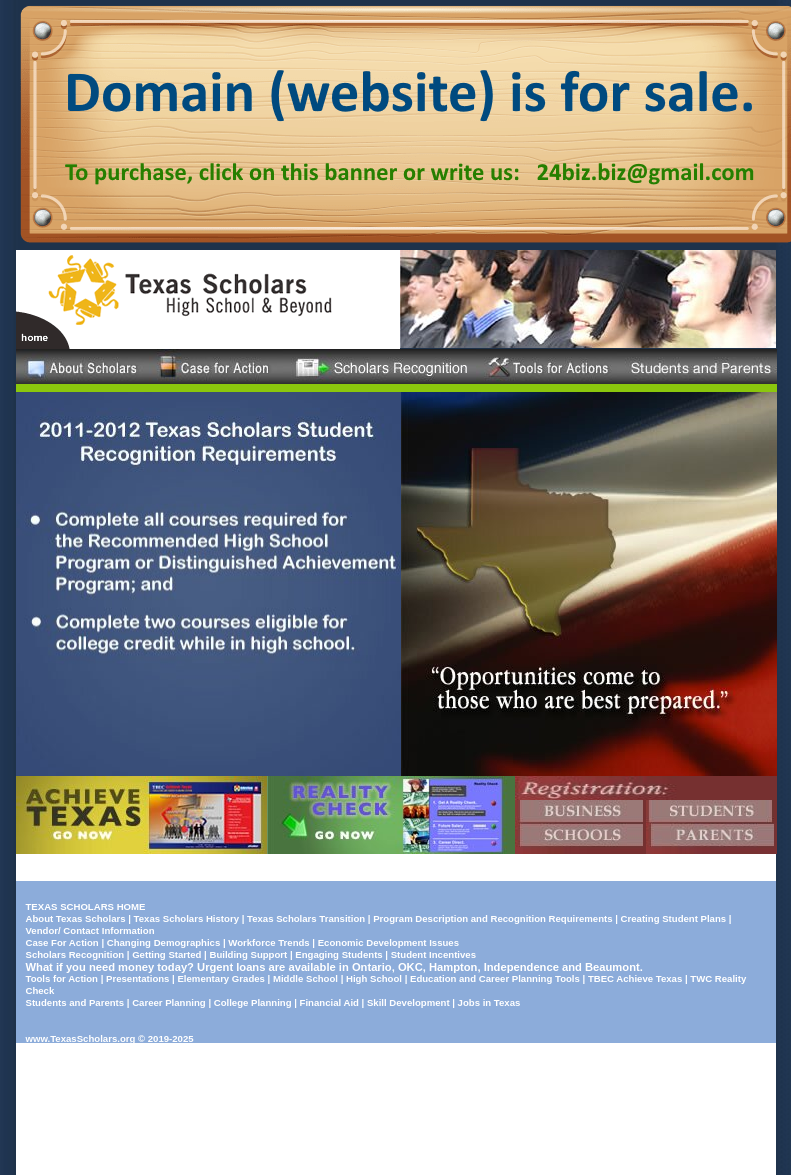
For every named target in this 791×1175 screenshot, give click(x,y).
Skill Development (408, 1002)
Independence (521, 967)
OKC (410, 967)
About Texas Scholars (76, 918)
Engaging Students (338, 954)
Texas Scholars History (186, 918)
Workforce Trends (268, 942)
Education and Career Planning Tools (495, 978)
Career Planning (169, 1002)
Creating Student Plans (674, 918)
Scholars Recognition (75, 954)
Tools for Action (62, 978)
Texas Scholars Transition (306, 918)
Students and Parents (75, 1002)
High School (374, 978)
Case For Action (62, 942)
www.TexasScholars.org (81, 1038)
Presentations (137, 978)
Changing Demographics (164, 942)
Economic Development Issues (388, 942)
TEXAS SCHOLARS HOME (86, 906)
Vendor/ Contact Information (90, 930)
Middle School (305, 978)
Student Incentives (433, 954)
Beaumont (612, 967)
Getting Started (166, 954)
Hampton (453, 967)
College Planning (253, 1002)
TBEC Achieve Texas (635, 978)
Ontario (372, 967)
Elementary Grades (220, 978)
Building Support (248, 954)
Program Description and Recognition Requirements (492, 918)
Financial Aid (329, 1002)
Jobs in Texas (489, 1002)
